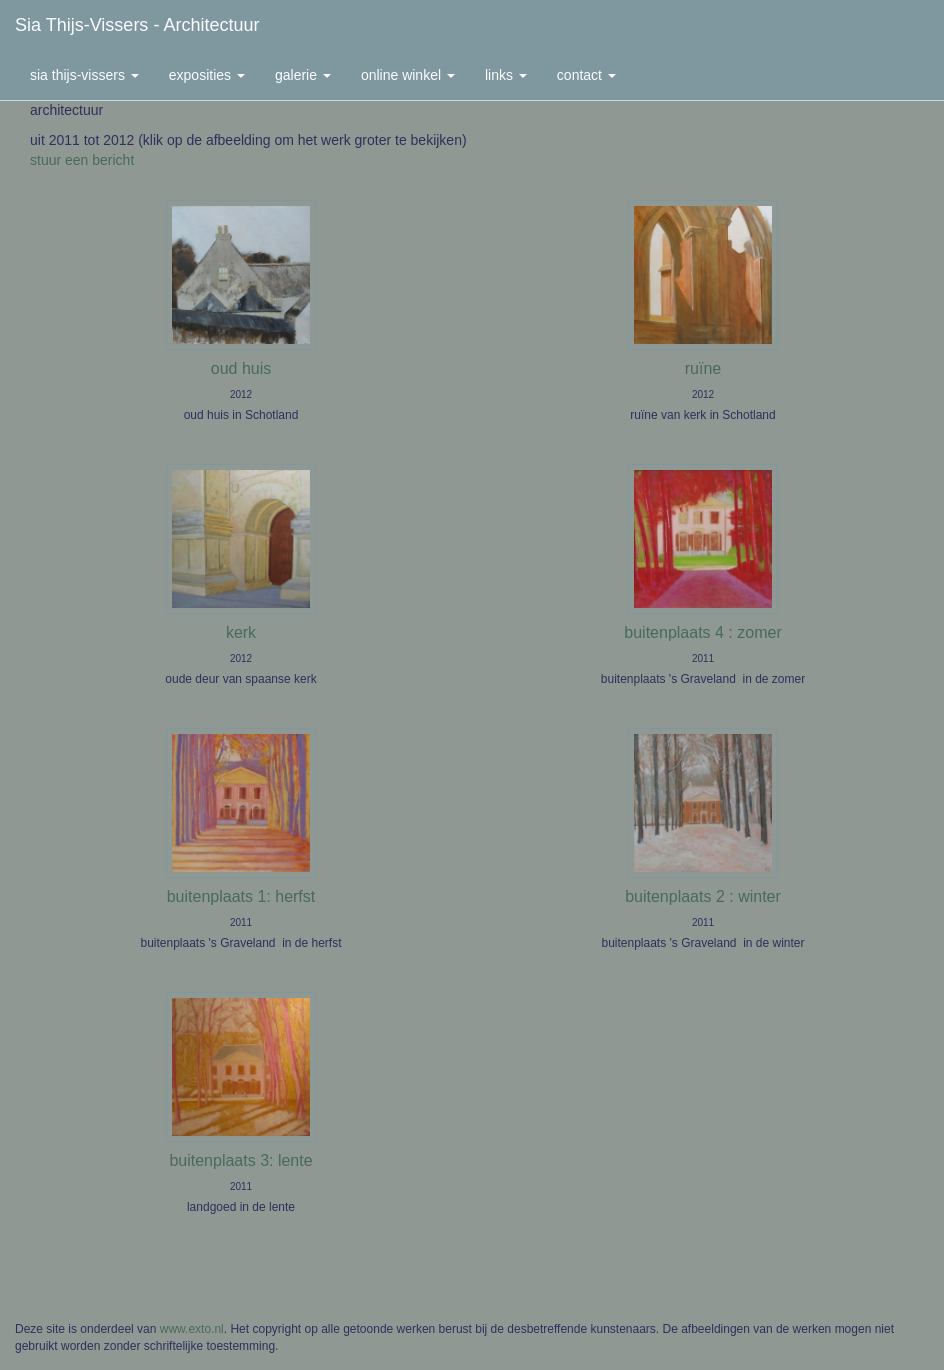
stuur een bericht (82, 160)
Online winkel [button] (408, 75)
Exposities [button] (207, 75)
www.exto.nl (192, 1329)
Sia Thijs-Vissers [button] (84, 75)
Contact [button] (586, 75)
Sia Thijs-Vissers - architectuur (137, 25)
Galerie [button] (303, 75)
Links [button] (506, 75)
